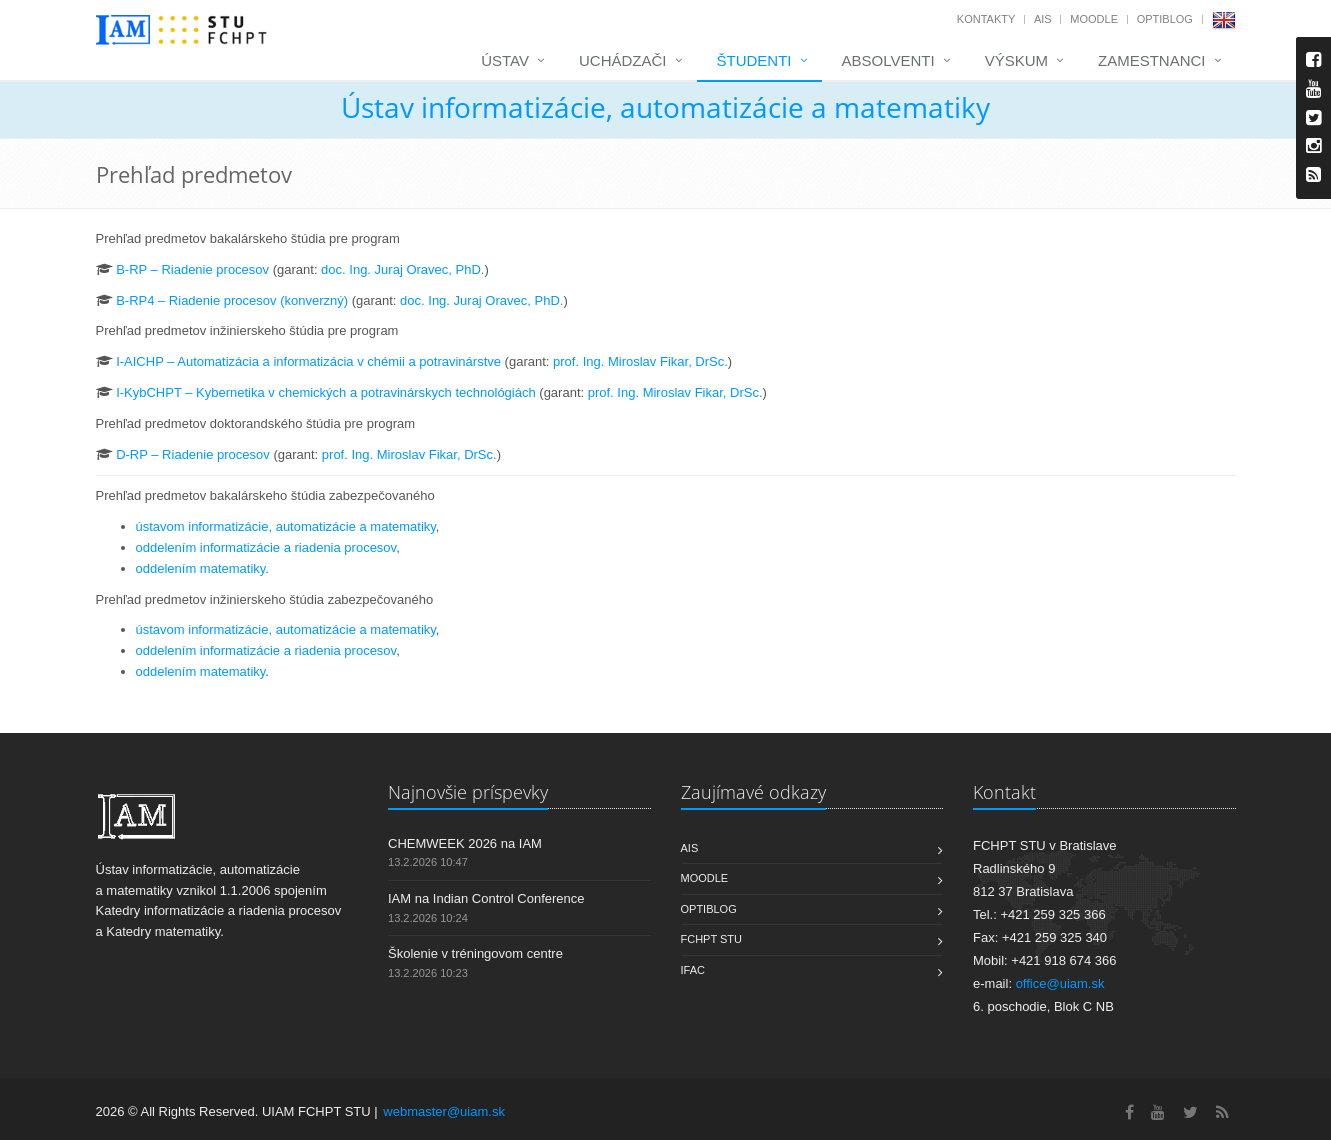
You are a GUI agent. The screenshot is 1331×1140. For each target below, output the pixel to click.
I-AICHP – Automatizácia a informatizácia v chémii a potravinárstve (308, 361)
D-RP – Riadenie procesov (193, 454)
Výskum (1016, 60)
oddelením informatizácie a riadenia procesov (266, 547)
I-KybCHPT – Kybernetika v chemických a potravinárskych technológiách (326, 392)
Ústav (505, 60)
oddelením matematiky (201, 568)
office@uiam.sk (1060, 983)
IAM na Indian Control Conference (486, 898)
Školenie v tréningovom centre (475, 953)
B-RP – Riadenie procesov (192, 269)
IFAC (693, 970)
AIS (1043, 19)
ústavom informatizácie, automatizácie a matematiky (286, 526)
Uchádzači (623, 60)
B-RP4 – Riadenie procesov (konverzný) (232, 300)
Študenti (754, 60)
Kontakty (986, 19)
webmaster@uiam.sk (444, 1111)
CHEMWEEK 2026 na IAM (465, 843)
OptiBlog (1165, 19)
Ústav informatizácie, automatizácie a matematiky (665, 107)
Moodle (1094, 19)
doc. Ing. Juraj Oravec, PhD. (402, 269)
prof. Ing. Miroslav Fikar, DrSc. (640, 361)
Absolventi (888, 60)
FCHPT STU (712, 939)
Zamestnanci (1152, 60)
